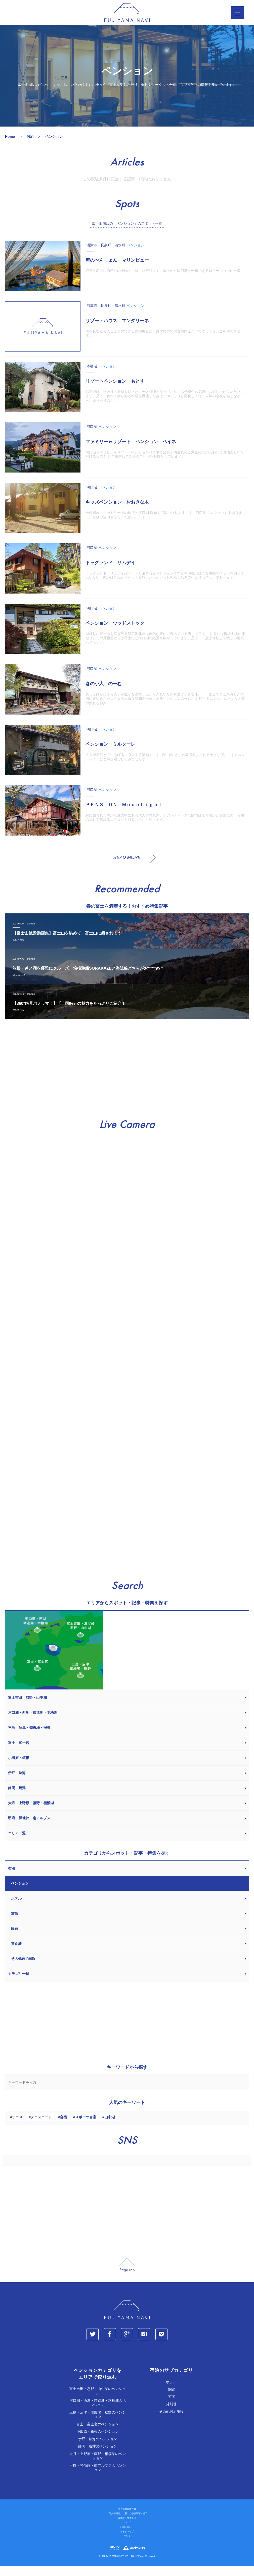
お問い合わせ (127, 2537)
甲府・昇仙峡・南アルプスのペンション (97, 2478)
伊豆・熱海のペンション (97, 2449)
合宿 (63, 2127)
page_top (127, 2272)
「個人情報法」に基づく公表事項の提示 (127, 2523)
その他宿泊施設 (171, 2422)
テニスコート (41, 2127)
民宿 (171, 2407)
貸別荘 (171, 2414)
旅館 (171, 2399)
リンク (127, 2546)
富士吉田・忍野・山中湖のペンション (97, 2401)
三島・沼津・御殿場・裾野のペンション (97, 2424)
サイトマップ (127, 2541)
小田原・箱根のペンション (97, 2442)
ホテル (171, 2392)
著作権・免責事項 (127, 2528)
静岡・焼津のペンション (97, 2456)
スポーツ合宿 (85, 2127)
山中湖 (109, 2127)
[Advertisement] (127, 1079)
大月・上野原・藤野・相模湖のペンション (97, 2466)
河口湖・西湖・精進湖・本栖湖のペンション (97, 2413)
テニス (17, 2127)
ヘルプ (127, 2532)
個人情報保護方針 (127, 2519)
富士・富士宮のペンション (97, 2434)
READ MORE (127, 867)
